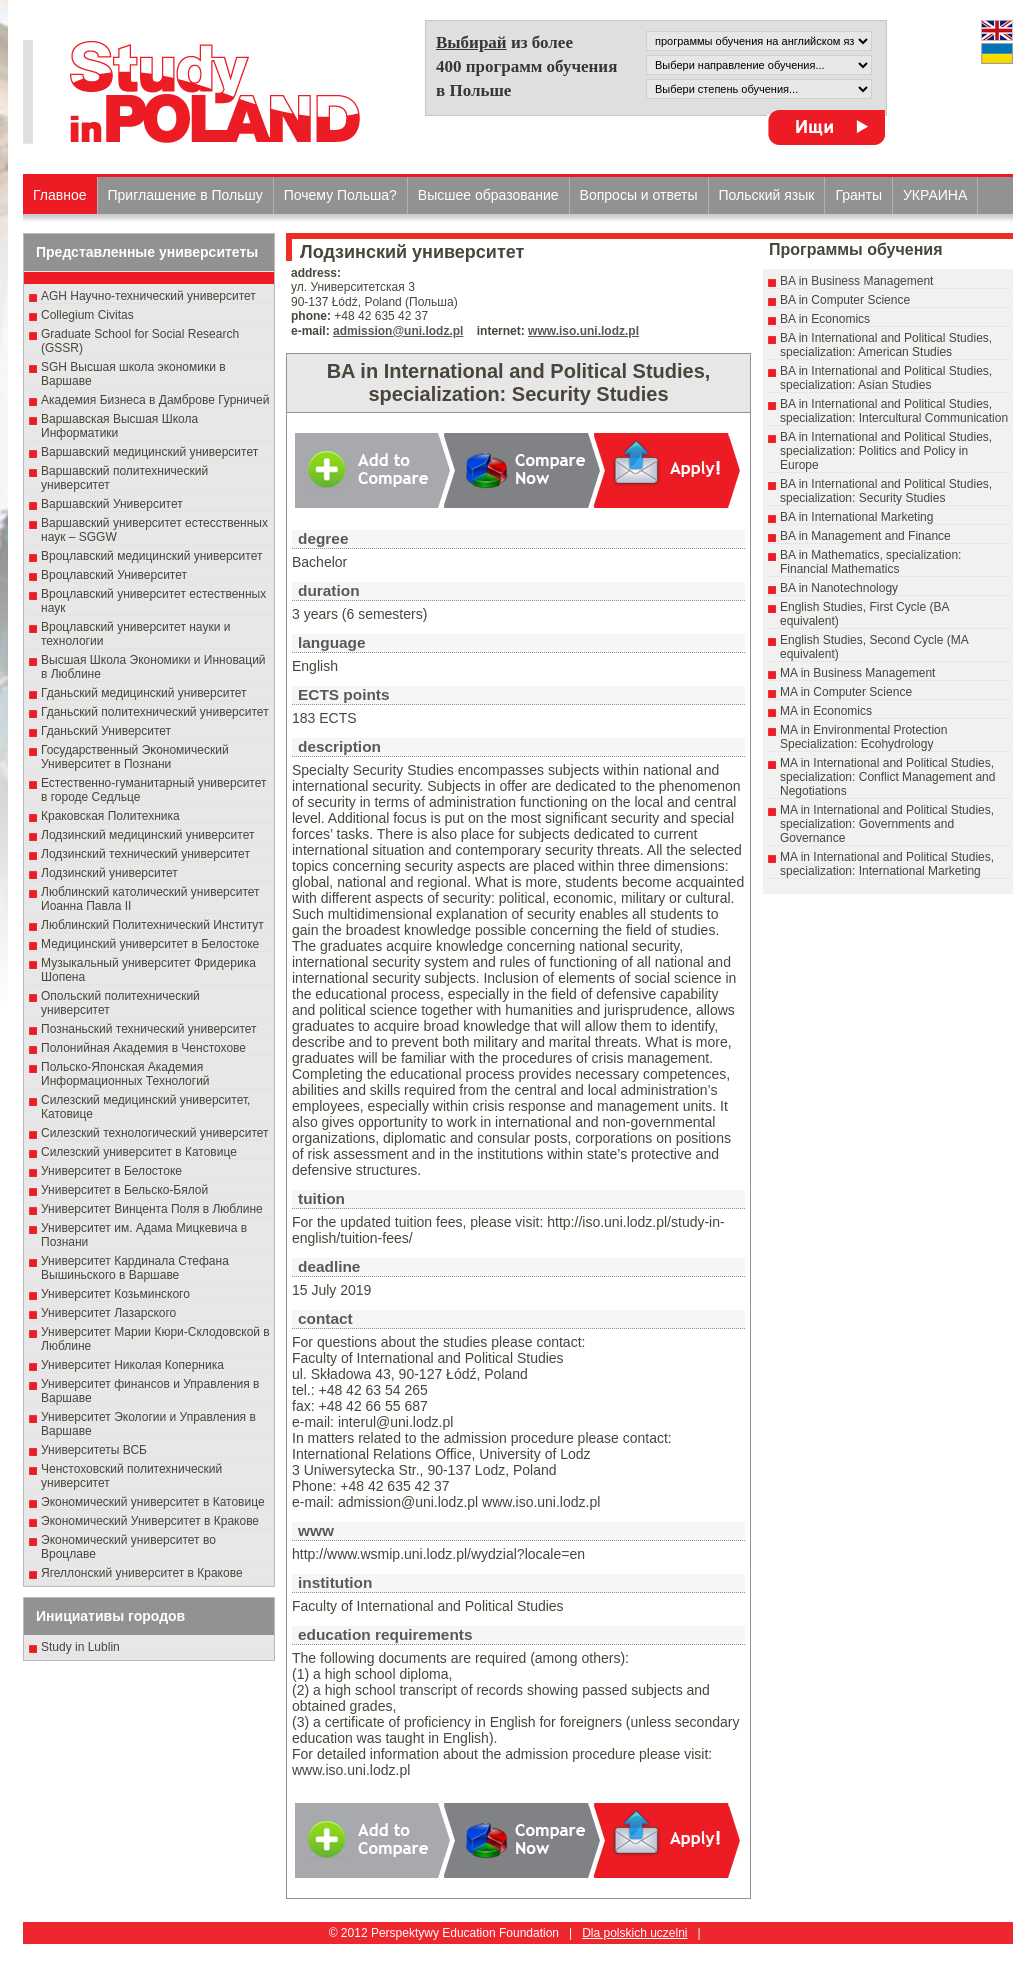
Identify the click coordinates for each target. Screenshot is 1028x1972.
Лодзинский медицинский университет (147, 835)
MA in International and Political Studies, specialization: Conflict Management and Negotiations (887, 777)
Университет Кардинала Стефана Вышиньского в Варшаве (135, 1268)
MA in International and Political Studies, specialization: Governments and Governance (887, 824)
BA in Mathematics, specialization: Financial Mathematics (870, 562)
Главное (60, 195)
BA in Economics (825, 319)
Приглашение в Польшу (185, 195)
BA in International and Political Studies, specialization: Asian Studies (886, 378)
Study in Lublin (80, 1647)
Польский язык (767, 195)
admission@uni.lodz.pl (398, 331)
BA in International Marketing (856, 517)
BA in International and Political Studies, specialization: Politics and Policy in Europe (886, 451)
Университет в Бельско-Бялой (124, 1190)
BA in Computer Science (845, 300)
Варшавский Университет (112, 504)
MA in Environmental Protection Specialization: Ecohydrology (863, 737)
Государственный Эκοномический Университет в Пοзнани (135, 757)
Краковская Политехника (110, 816)
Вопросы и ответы (639, 195)
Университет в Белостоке (111, 1171)
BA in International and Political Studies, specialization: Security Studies (886, 491)
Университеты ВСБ (94, 1450)
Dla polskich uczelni (634, 1933)
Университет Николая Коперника (132, 1365)
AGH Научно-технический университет (148, 296)
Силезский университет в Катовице (139, 1152)
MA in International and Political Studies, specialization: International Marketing (887, 864)
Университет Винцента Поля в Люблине (152, 1209)
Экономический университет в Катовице (153, 1502)
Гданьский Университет (106, 731)
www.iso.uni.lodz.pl (583, 331)
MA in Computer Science (846, 692)
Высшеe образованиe (488, 195)
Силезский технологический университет (155, 1133)
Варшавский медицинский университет (149, 452)
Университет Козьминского (115, 1294)
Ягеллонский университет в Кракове (142, 1573)
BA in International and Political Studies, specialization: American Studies (886, 345)
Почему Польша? (340, 195)
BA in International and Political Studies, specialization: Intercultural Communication (894, 411)
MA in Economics (826, 711)
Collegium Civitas (87, 315)
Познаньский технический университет (149, 1029)
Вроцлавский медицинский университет (151, 556)
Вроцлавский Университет (114, 575)
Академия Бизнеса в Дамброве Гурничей (155, 400)
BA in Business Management (856, 281)
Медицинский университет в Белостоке (150, 944)
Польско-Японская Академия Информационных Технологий (125, 1074)
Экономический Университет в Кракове (150, 1521)
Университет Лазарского (108, 1313)
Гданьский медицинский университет (144, 693)
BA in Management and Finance (865, 536)
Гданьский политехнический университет (155, 712)
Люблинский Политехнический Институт (152, 925)
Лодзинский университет (109, 873)
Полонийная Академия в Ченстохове (143, 1048)
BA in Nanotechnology (839, 588)
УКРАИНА (935, 195)
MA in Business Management (857, 673)
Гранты (858, 195)
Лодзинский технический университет (145, 854)
